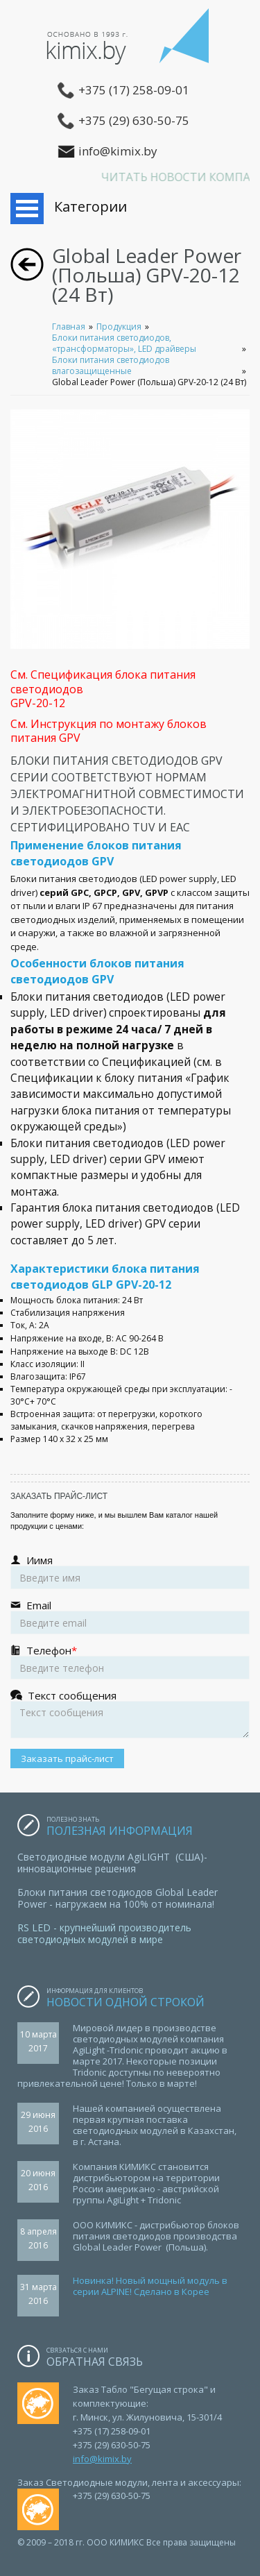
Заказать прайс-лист (67, 1758)
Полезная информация (119, 1830)
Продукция (118, 326)
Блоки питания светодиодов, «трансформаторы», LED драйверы (124, 343)
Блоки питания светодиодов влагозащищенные (110, 365)
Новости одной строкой (126, 2002)
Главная (68, 326)
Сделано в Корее (170, 2291)
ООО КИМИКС (130, 41)
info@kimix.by (102, 2458)
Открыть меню (27, 208)
